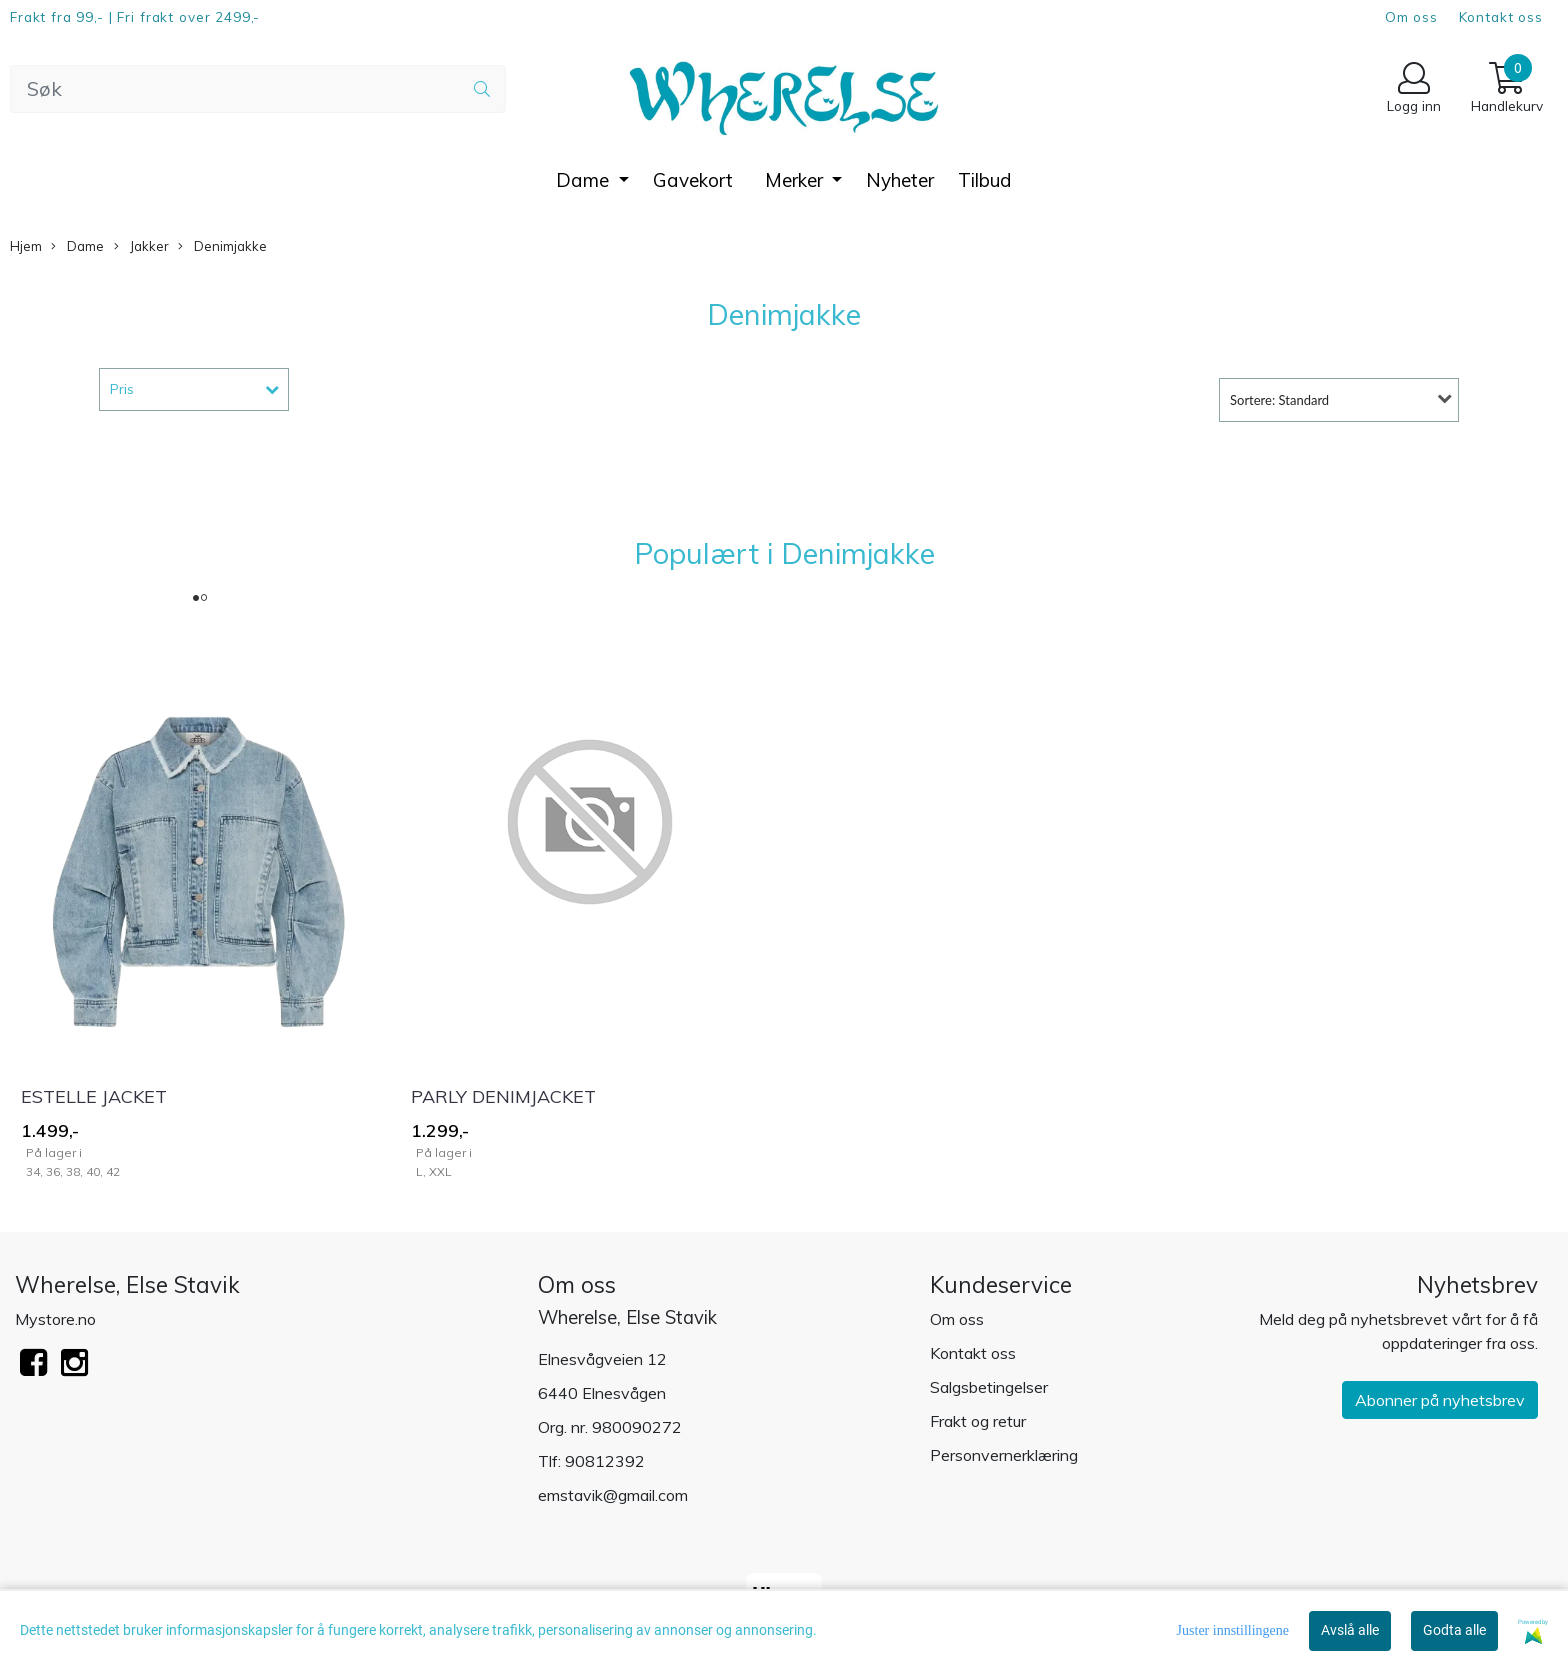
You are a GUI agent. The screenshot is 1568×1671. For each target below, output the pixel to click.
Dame (585, 180)
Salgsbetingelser (989, 1387)
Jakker (141, 246)
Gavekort (693, 180)
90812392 (605, 1461)
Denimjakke (222, 246)
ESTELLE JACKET (94, 1096)
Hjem (26, 246)
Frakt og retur (978, 1421)
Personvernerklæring (1004, 1455)
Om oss (1411, 16)
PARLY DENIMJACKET (503, 1096)
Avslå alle (1350, 1630)
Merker (796, 180)
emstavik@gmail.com (613, 1495)
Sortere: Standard (1279, 400)
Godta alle (1454, 1630)
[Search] (258, 89)
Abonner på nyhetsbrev (1440, 1400)
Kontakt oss (1501, 16)
